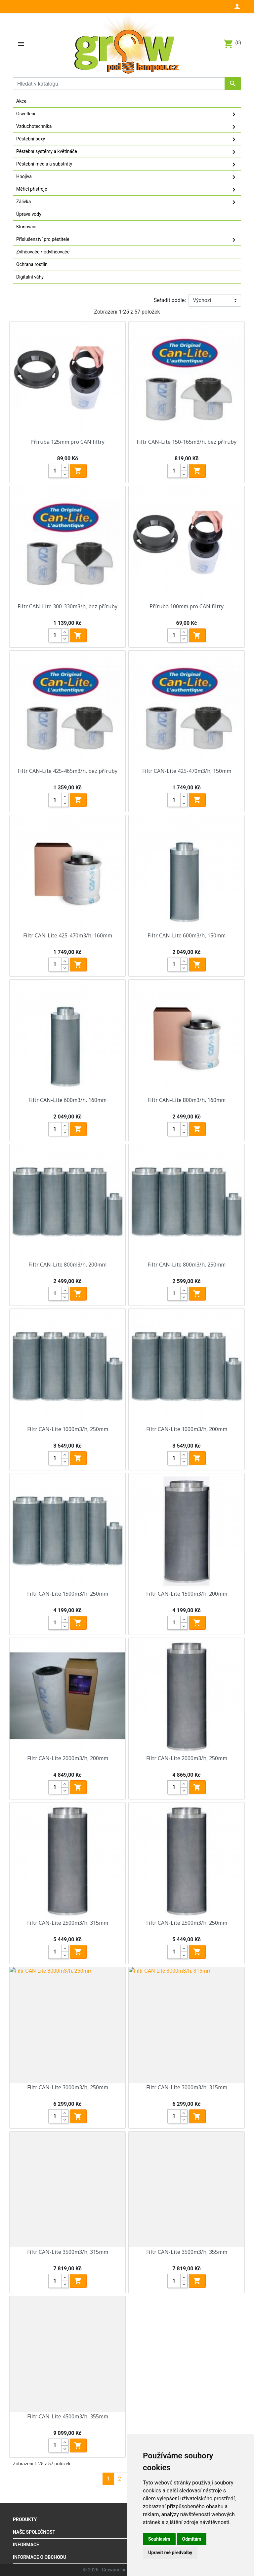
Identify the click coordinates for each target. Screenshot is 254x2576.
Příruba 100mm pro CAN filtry (186, 606)
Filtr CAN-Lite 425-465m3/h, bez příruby (67, 771)
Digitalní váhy (30, 277)
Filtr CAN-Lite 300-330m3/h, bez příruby (67, 606)
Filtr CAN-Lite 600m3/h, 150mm (187, 935)
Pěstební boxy (127, 139)
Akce (21, 101)
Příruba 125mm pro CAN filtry (67, 441)
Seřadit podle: (170, 300)
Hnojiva (127, 177)
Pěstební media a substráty (127, 165)
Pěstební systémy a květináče (127, 152)
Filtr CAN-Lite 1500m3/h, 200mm (186, 1593)
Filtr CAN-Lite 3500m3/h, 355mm (186, 2251)
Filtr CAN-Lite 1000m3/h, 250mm (67, 1429)
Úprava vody (28, 214)
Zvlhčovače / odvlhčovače (42, 251)
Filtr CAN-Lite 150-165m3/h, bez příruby (186, 441)
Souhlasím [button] (159, 2539)
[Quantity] (55, 471)
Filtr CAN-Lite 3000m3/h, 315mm (186, 2087)
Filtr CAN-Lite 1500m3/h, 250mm (67, 1593)
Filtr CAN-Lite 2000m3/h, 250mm (186, 1758)
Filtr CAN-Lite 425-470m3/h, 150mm (186, 771)
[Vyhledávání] (127, 83)
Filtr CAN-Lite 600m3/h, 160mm (67, 1100)
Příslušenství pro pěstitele (127, 240)
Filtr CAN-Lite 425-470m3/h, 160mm (67, 935)
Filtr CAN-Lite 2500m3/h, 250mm (186, 1922)
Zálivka (127, 202)
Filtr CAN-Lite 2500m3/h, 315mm (67, 1922)
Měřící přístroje (127, 190)
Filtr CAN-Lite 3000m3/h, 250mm (67, 2087)
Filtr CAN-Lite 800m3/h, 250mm (187, 1264)
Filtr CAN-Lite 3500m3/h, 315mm (67, 2251)
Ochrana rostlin (32, 264)
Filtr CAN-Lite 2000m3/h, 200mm (67, 1758)
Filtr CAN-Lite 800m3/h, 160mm (187, 1100)
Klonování (26, 226)
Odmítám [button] (191, 2539)
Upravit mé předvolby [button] (170, 2552)
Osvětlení (127, 114)
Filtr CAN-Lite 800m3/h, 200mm (67, 1264)
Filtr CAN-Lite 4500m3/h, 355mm (67, 2416)
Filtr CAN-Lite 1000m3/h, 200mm (186, 1429)
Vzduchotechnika (127, 127)
